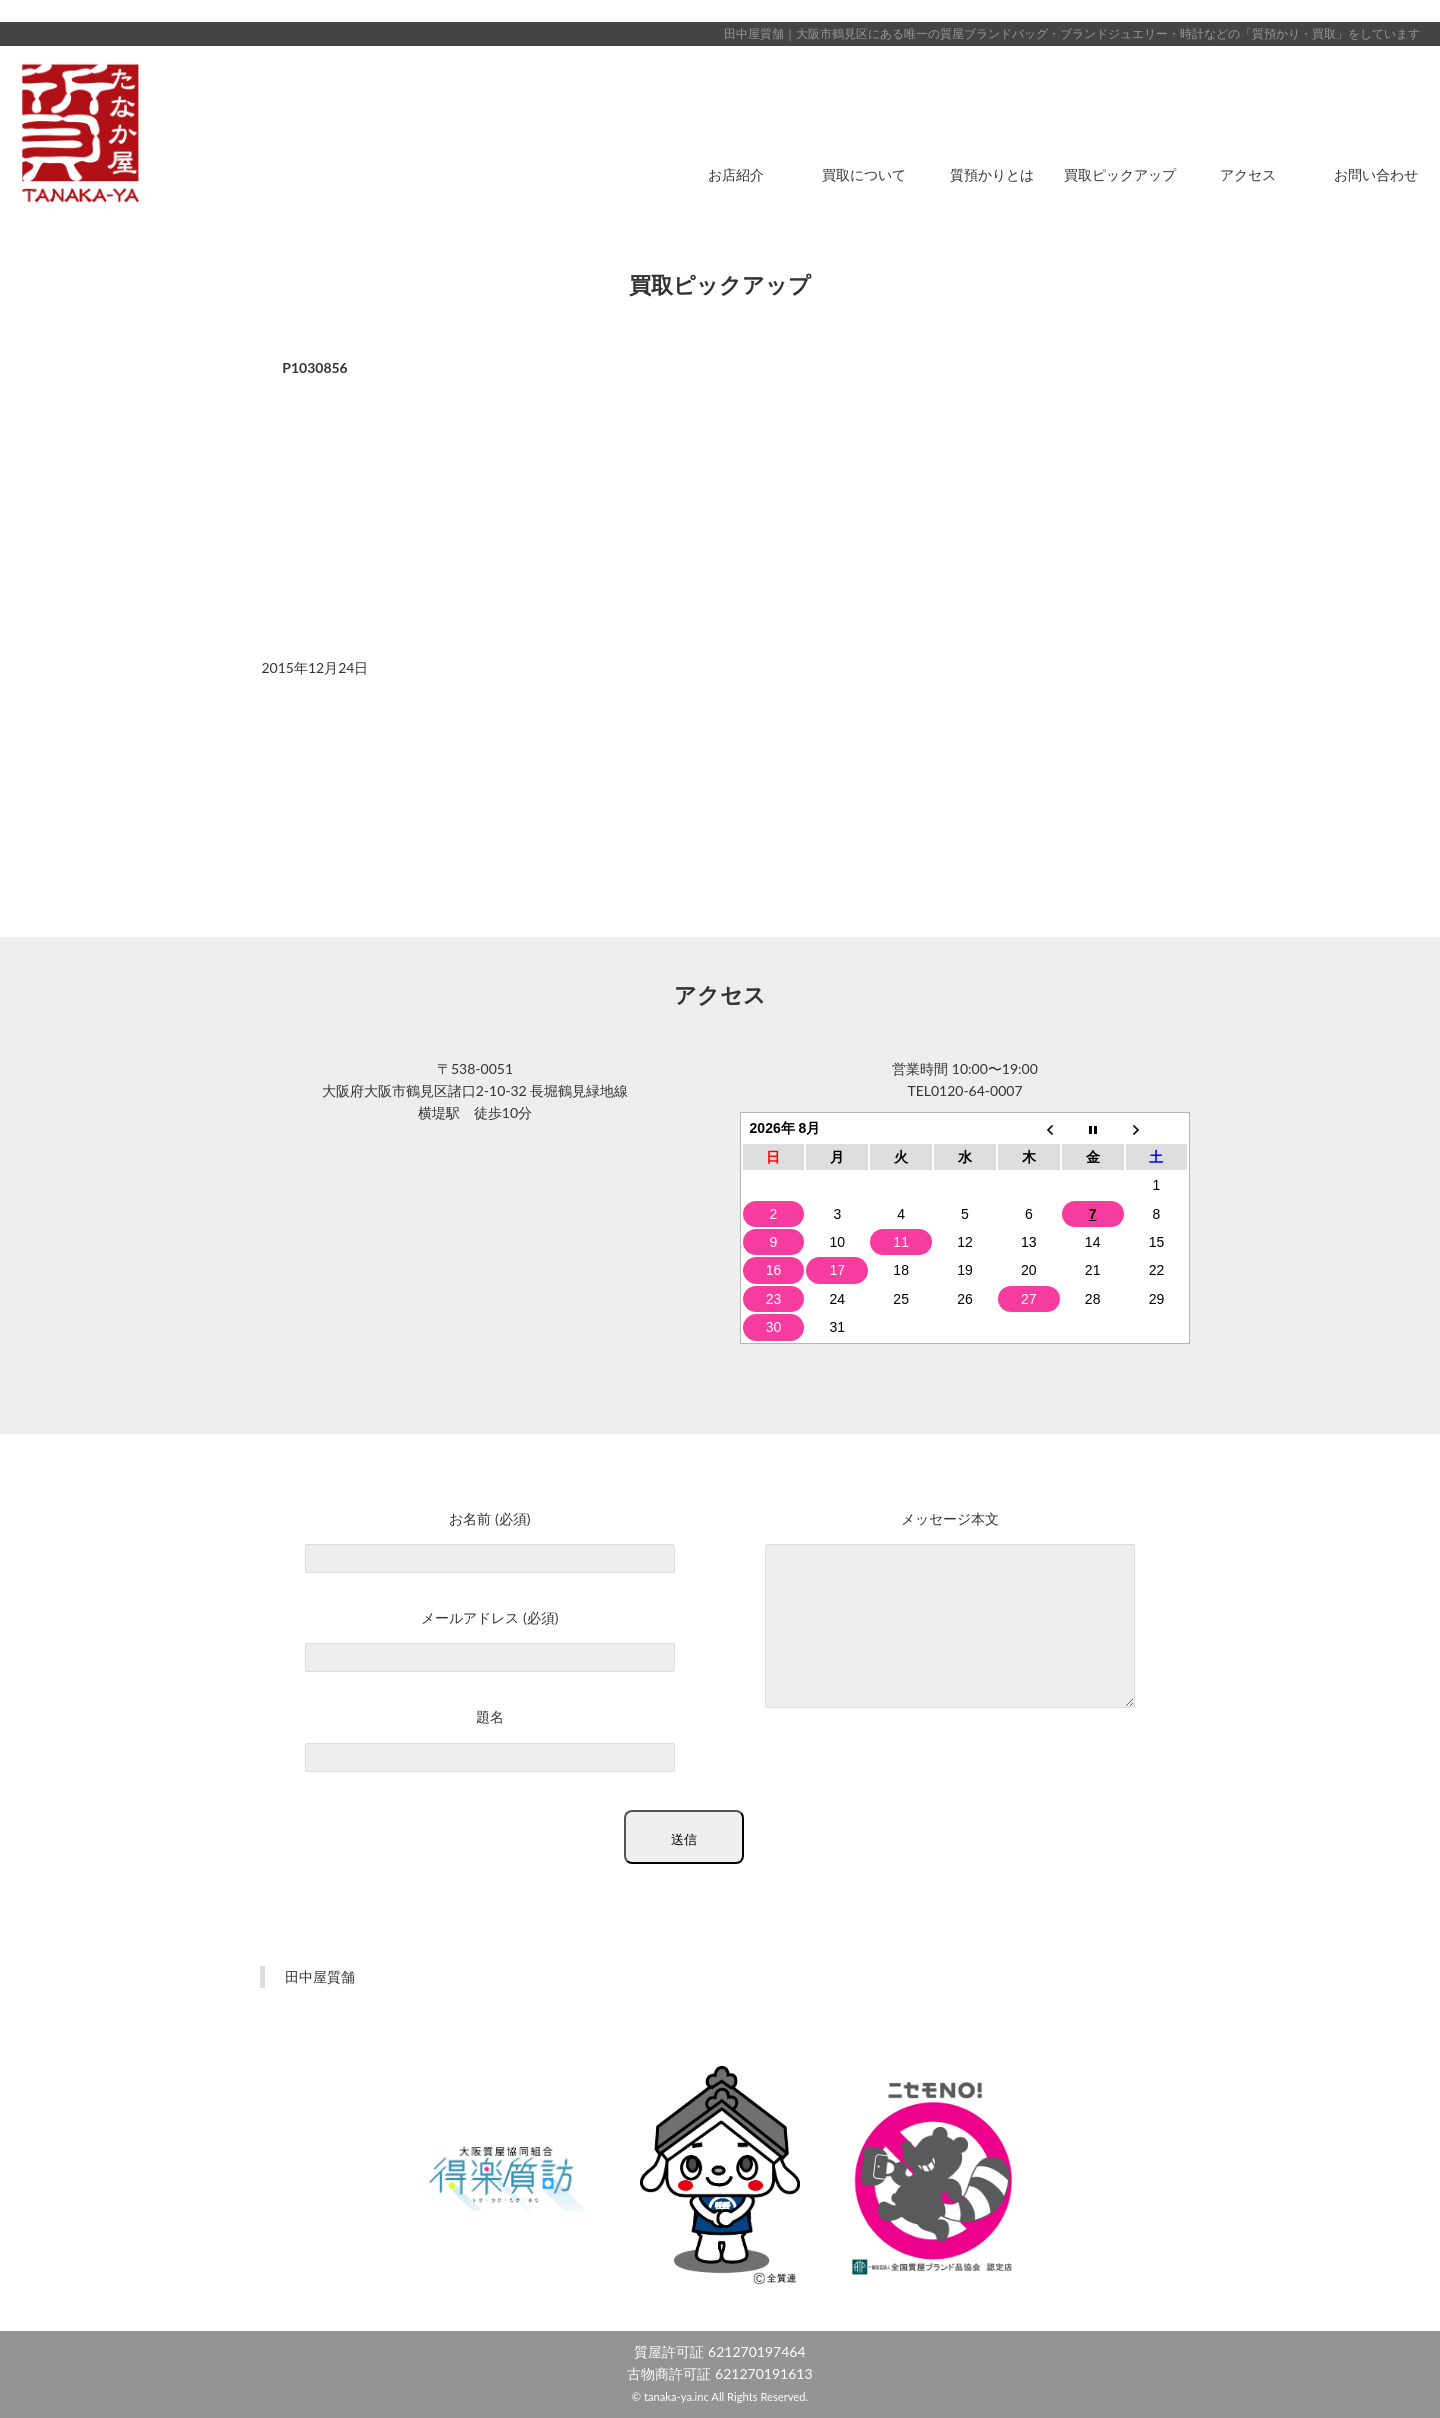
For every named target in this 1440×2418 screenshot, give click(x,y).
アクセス (1248, 174)
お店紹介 (736, 174)
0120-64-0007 (977, 1090)
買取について (864, 174)
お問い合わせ (1376, 174)
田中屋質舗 (320, 1976)
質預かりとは (992, 174)
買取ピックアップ (1120, 174)
